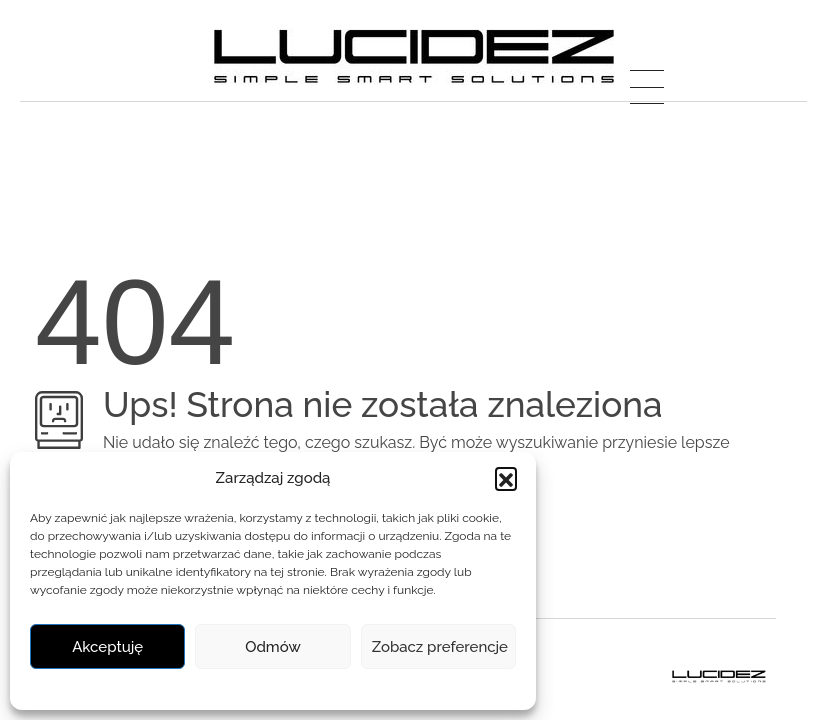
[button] (506, 478)
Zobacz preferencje (440, 647)
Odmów (273, 647)
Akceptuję (107, 647)
